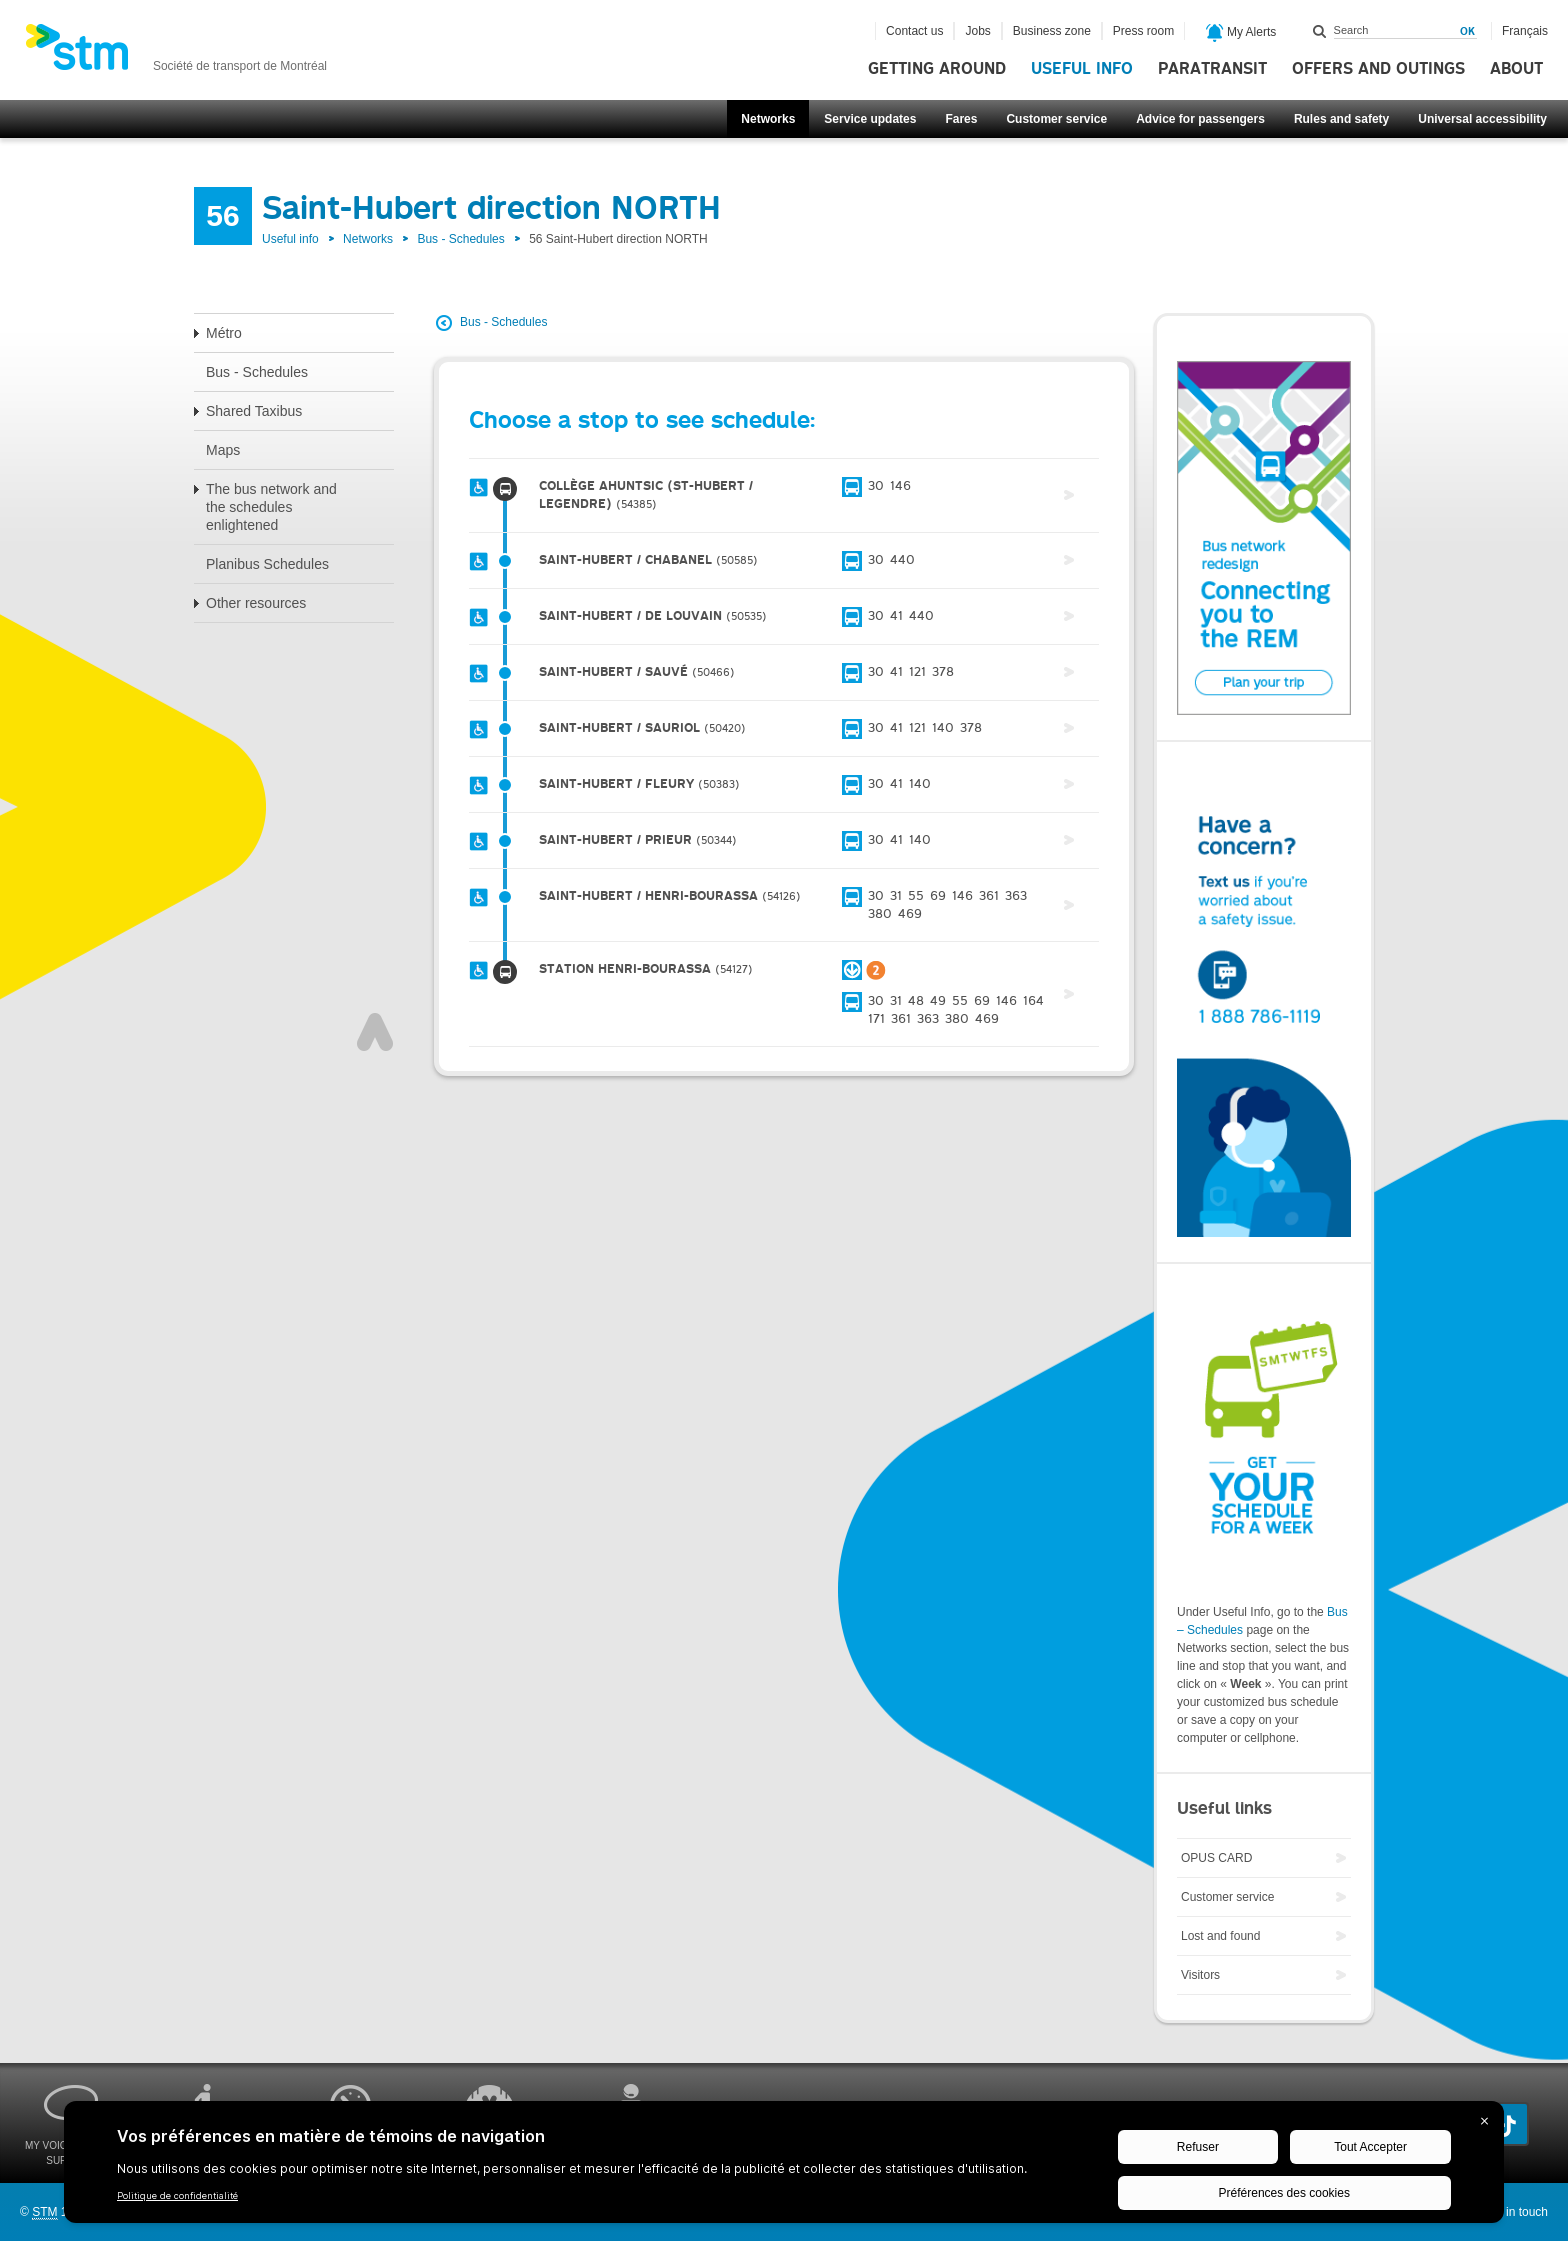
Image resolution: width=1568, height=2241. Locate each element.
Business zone (1052, 31)
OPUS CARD (1216, 1858)
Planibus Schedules (267, 564)
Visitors (1200, 1975)
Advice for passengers (1200, 119)
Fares (961, 119)
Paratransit (1212, 69)
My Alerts (1241, 33)
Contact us (914, 31)
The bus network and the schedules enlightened (271, 507)
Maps (223, 450)
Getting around (937, 69)
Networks (768, 119)
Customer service (1056, 119)
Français (1525, 31)
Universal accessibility (1482, 119)
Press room (1143, 31)
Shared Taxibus (254, 411)
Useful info (1082, 69)
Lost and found (1220, 1936)
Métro (224, 333)
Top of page (375, 1032)
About (1516, 69)
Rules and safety (1341, 119)
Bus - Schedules (460, 239)
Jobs (977, 31)
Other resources (256, 603)
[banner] (176, 53)
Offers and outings (1378, 69)
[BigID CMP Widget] (784, 2167)
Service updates (870, 119)
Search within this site (1320, 31)
